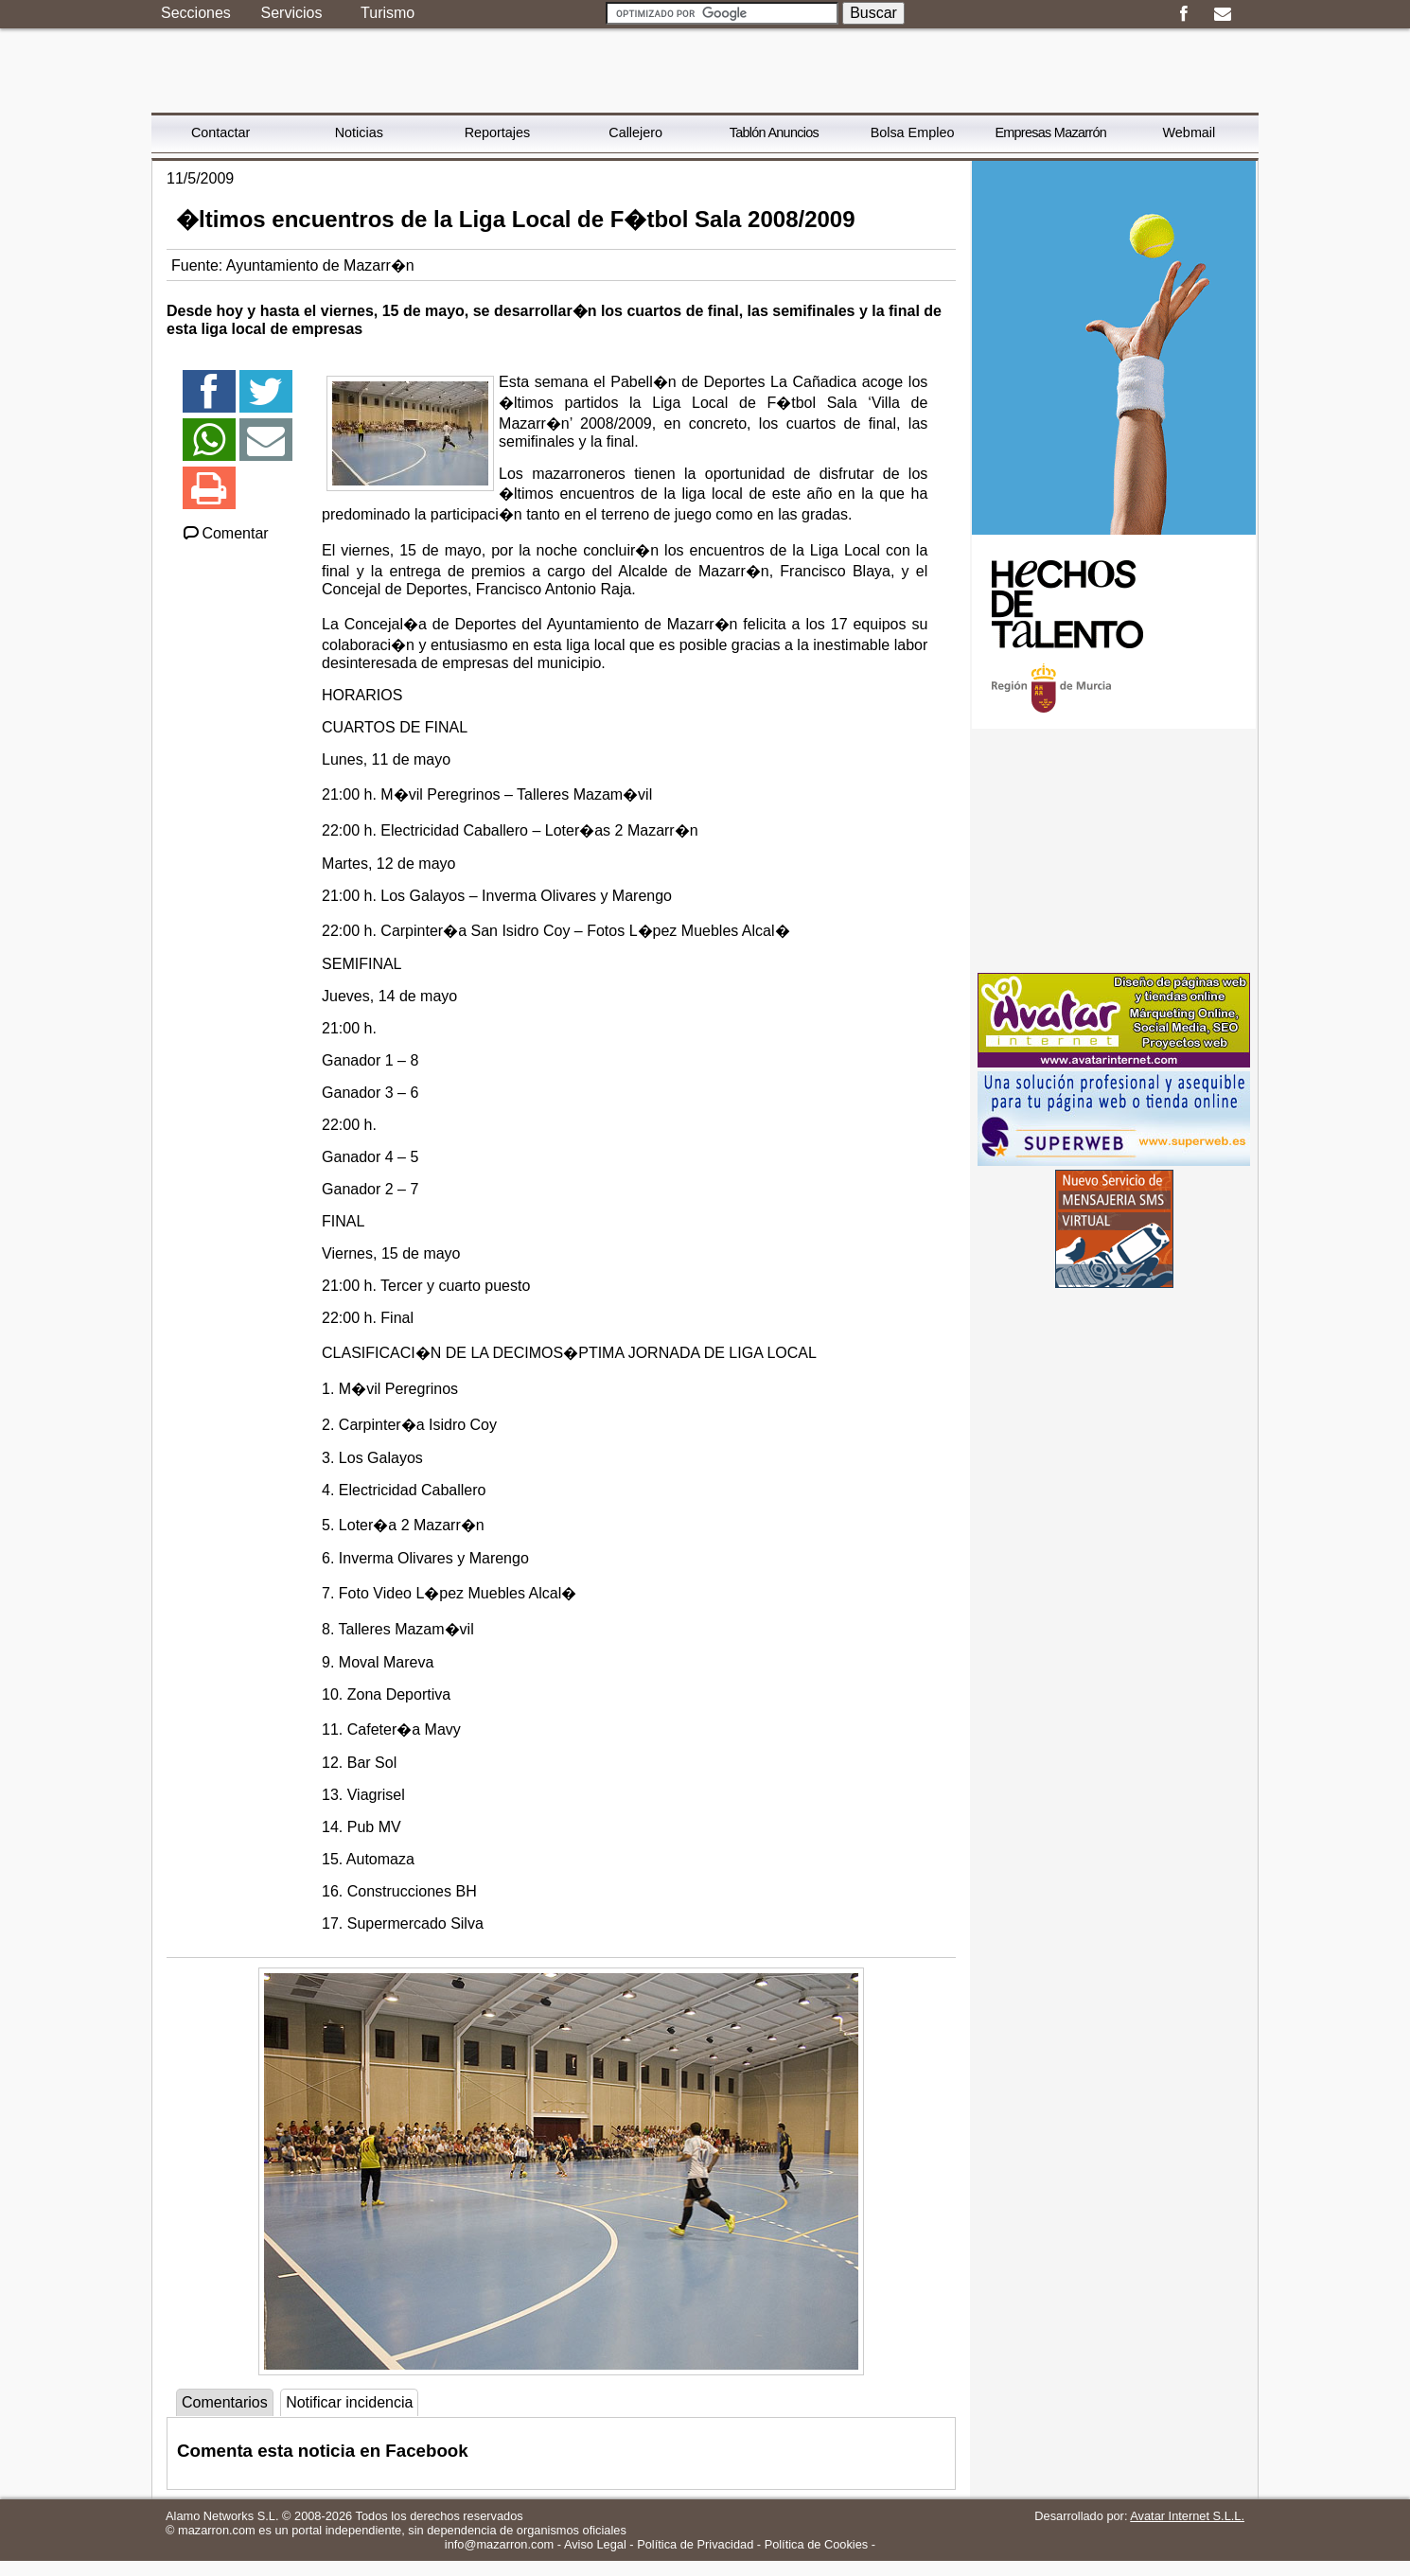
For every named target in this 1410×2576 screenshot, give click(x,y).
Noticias (359, 132)
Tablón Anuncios (774, 132)
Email (1222, 14)
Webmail (1189, 132)
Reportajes (498, 132)
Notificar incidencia (349, 2402)
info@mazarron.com (499, 2544)
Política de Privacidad (695, 2544)
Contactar (220, 132)
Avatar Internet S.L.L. (1187, 2516)
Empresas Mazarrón (1050, 132)
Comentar (225, 533)
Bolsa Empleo (913, 132)
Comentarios (225, 2402)
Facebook (1183, 14)
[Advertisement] (1114, 850)
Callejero (635, 132)
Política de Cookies (817, 2544)
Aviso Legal (595, 2544)
